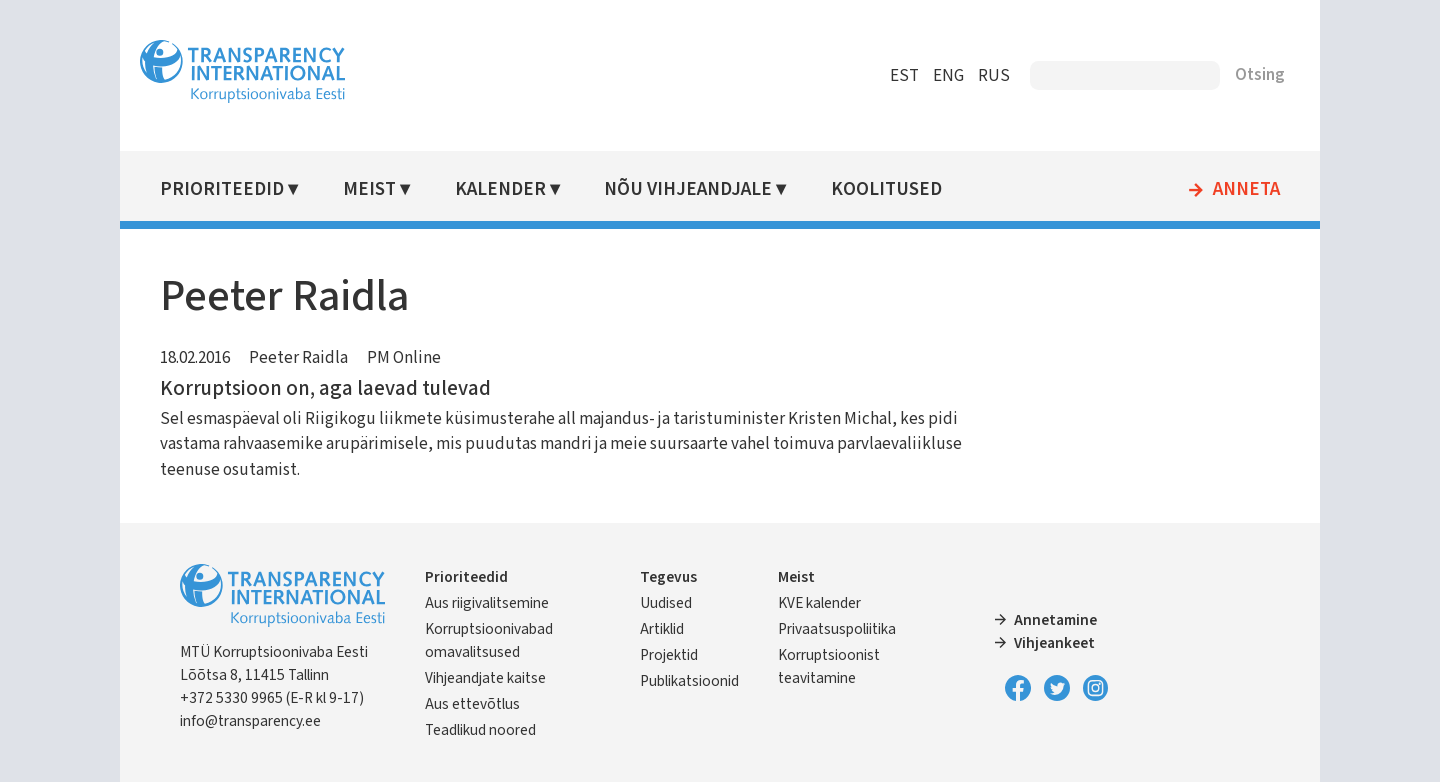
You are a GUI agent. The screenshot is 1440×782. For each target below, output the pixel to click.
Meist (369, 189)
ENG (948, 76)
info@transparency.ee (250, 721)
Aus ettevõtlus (472, 704)
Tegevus (668, 577)
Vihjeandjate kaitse (485, 678)
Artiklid (662, 629)
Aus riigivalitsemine (487, 603)
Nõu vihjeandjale (688, 189)
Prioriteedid (222, 189)
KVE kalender (819, 603)
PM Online (404, 358)
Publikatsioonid (689, 681)
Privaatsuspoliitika (837, 629)
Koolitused (886, 189)
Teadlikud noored (480, 730)
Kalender (500, 189)
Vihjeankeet (1054, 643)
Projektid (669, 655)
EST (904, 76)
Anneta (1246, 190)
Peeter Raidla (298, 358)
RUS (994, 76)
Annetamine (1055, 620)
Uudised (666, 603)
